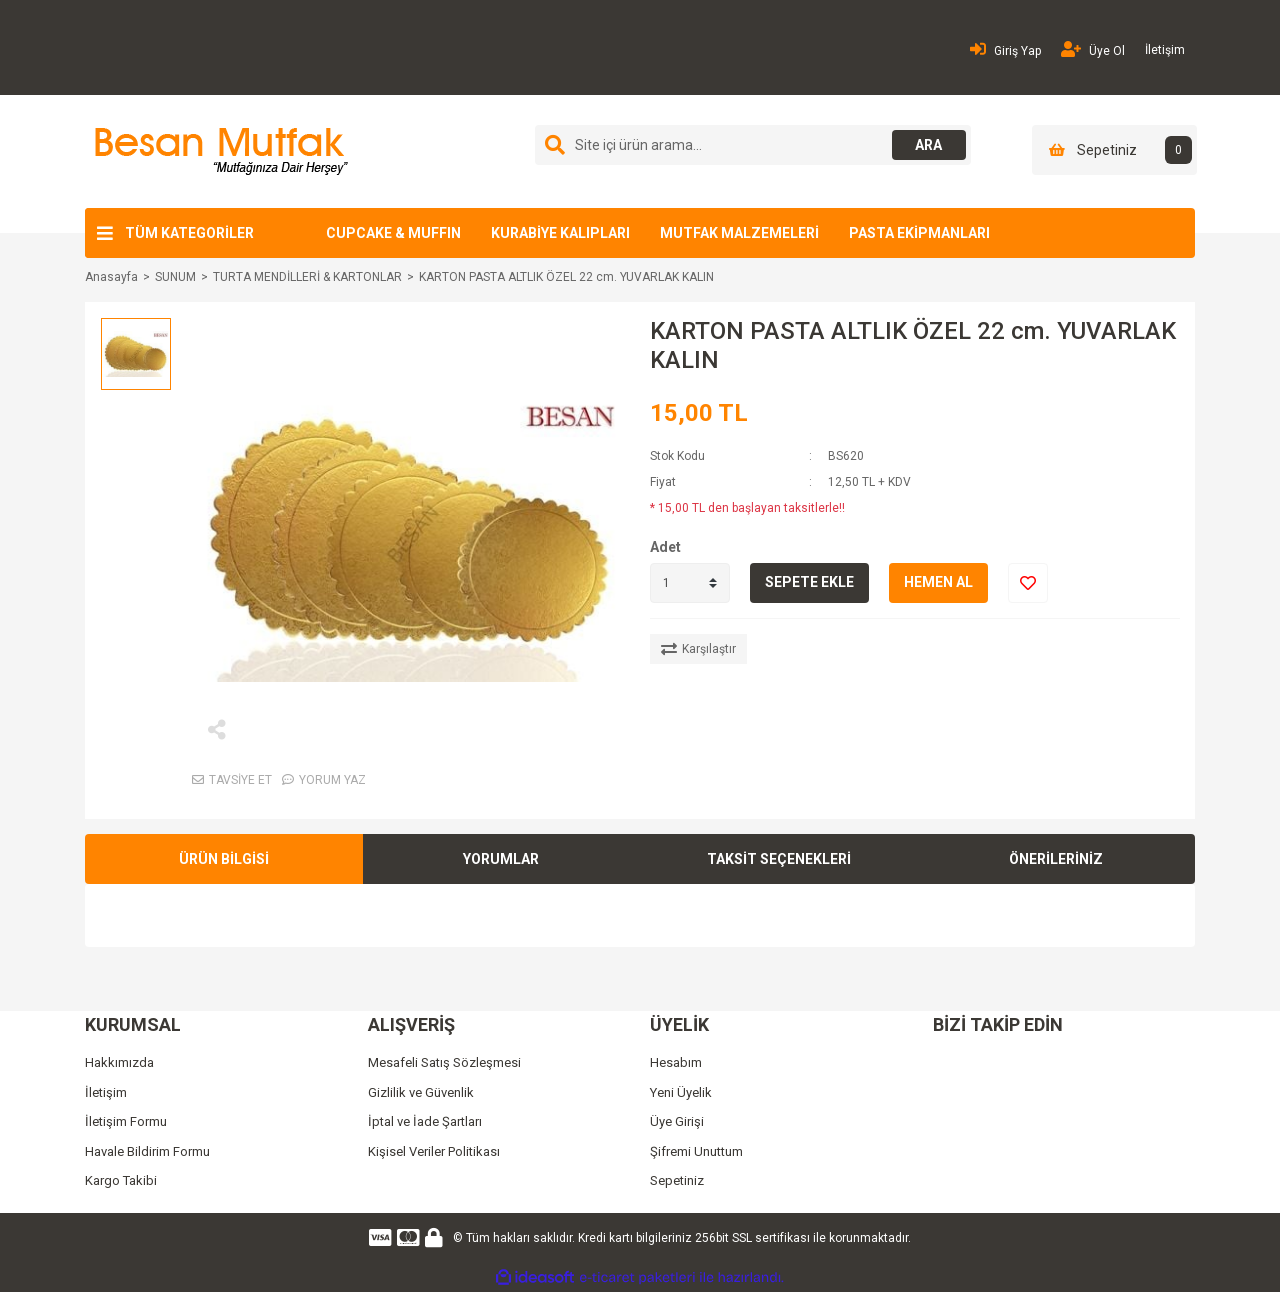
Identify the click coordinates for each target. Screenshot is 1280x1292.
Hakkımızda (119, 1062)
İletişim (1165, 50)
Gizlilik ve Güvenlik (421, 1092)
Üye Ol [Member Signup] (1093, 49)
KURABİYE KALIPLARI (560, 233)
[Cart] (1114, 150)
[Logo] (218, 151)
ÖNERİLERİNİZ (1056, 859)
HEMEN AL (938, 582)
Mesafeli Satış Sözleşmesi (444, 1062)
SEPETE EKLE (809, 582)
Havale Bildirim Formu (147, 1151)
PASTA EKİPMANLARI (919, 233)
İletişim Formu (126, 1121)
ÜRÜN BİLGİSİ (224, 859)
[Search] (753, 145)
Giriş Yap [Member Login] (1005, 49)
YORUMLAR (501, 859)
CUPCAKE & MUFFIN (393, 233)
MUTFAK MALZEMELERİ (739, 233)
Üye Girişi (677, 1121)
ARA (926, 145)
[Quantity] (690, 583)
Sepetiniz (677, 1180)
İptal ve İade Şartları (425, 1121)
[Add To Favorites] (1028, 583)
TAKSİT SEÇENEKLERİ (779, 859)
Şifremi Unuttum (696, 1151)
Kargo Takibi (121, 1180)
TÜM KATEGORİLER (189, 233)
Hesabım (676, 1062)
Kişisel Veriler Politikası (434, 1151)
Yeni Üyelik (681, 1092)
